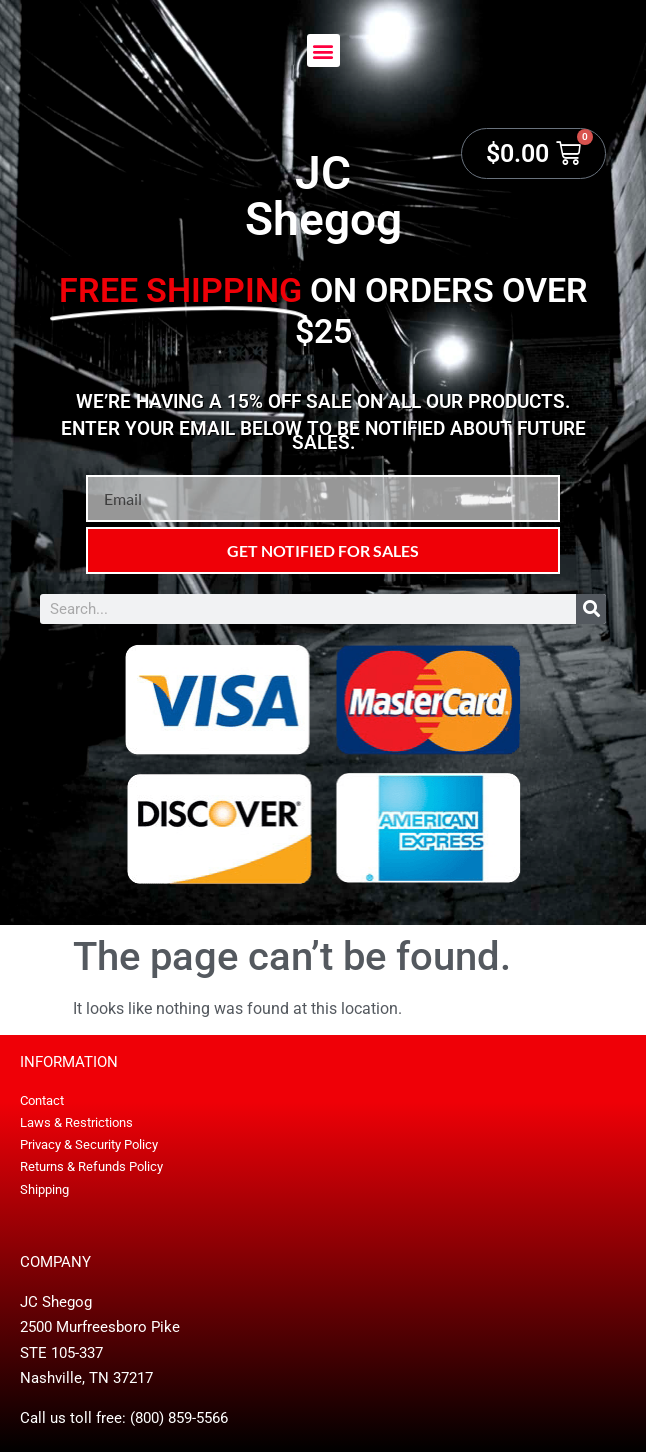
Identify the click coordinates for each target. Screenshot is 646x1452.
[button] (323, 50)
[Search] (591, 609)
